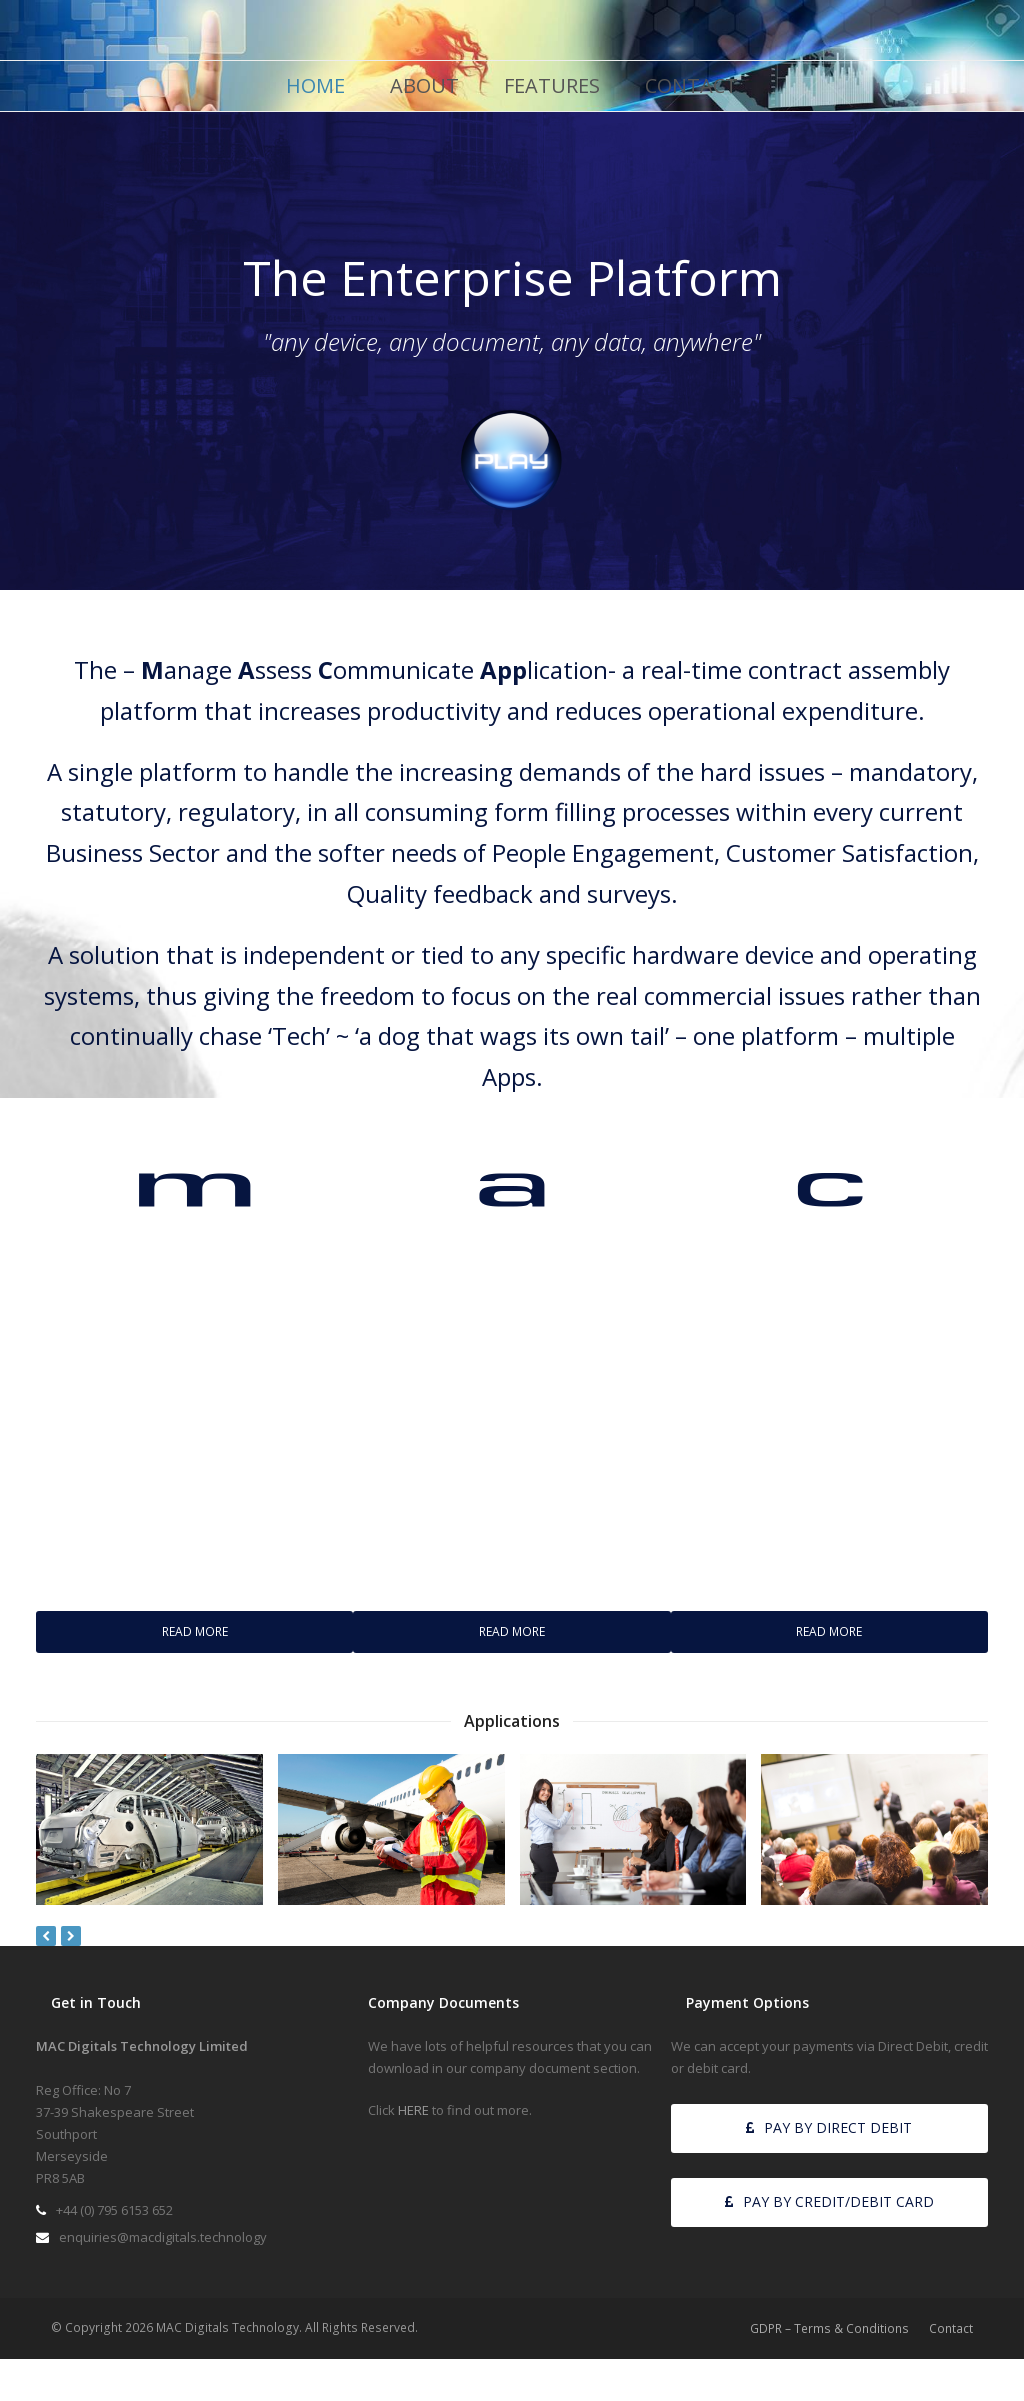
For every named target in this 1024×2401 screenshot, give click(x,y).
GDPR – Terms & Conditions (829, 2328)
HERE (413, 2110)
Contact (951, 2328)
